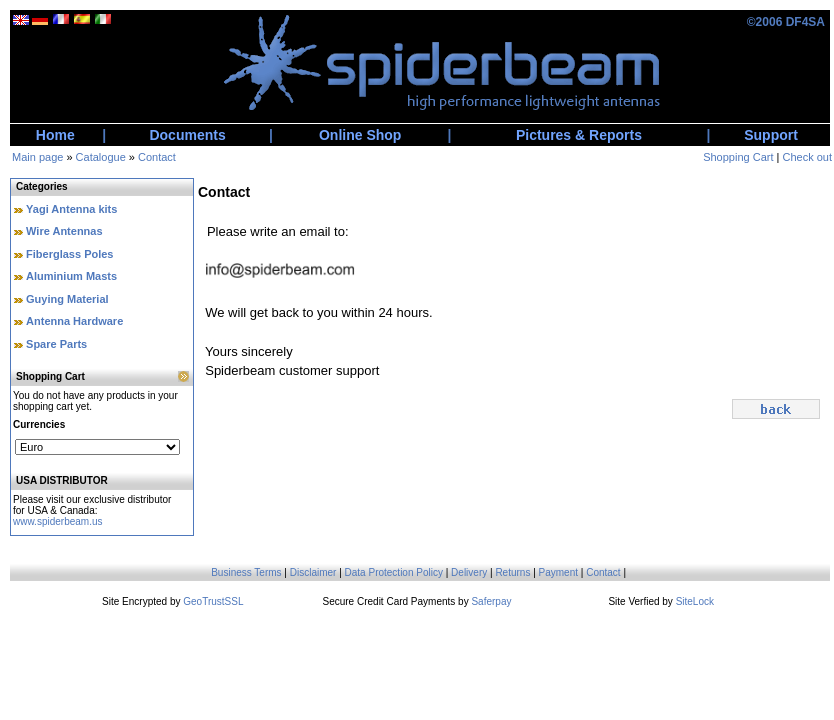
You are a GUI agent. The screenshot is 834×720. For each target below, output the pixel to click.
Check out (807, 157)
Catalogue (101, 157)
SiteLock (695, 601)
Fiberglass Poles (69, 254)
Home (55, 135)
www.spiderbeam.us (57, 521)
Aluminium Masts (71, 276)
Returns (512, 572)
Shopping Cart (738, 157)
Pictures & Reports (579, 135)
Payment (558, 572)
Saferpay (491, 601)
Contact (157, 157)
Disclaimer (313, 572)
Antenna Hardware (74, 321)
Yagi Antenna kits (71, 209)
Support (771, 135)
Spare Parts (56, 344)
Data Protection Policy (394, 572)
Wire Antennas (64, 231)
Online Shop (360, 135)
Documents (187, 135)
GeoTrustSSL (213, 601)
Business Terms (246, 572)
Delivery (469, 572)
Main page (37, 157)
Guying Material (67, 299)
